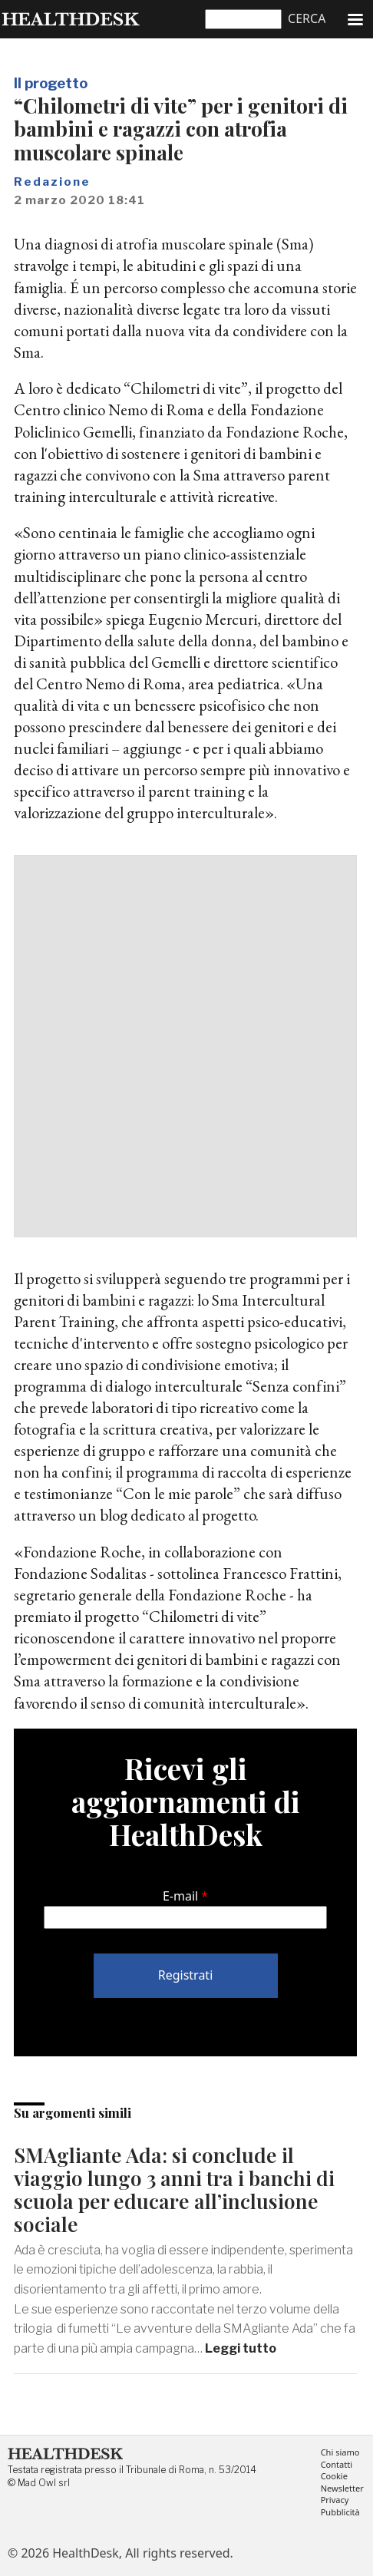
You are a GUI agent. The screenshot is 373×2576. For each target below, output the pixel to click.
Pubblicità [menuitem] (340, 2513)
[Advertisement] (186, 1046)
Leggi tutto (240, 2348)
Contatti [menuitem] (336, 2465)
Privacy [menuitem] (335, 2500)
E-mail (180, 1895)
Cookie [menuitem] (334, 2477)
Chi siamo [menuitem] (340, 2453)
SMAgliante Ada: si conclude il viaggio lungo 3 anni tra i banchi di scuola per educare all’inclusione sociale (174, 2189)
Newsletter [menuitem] (342, 2489)
